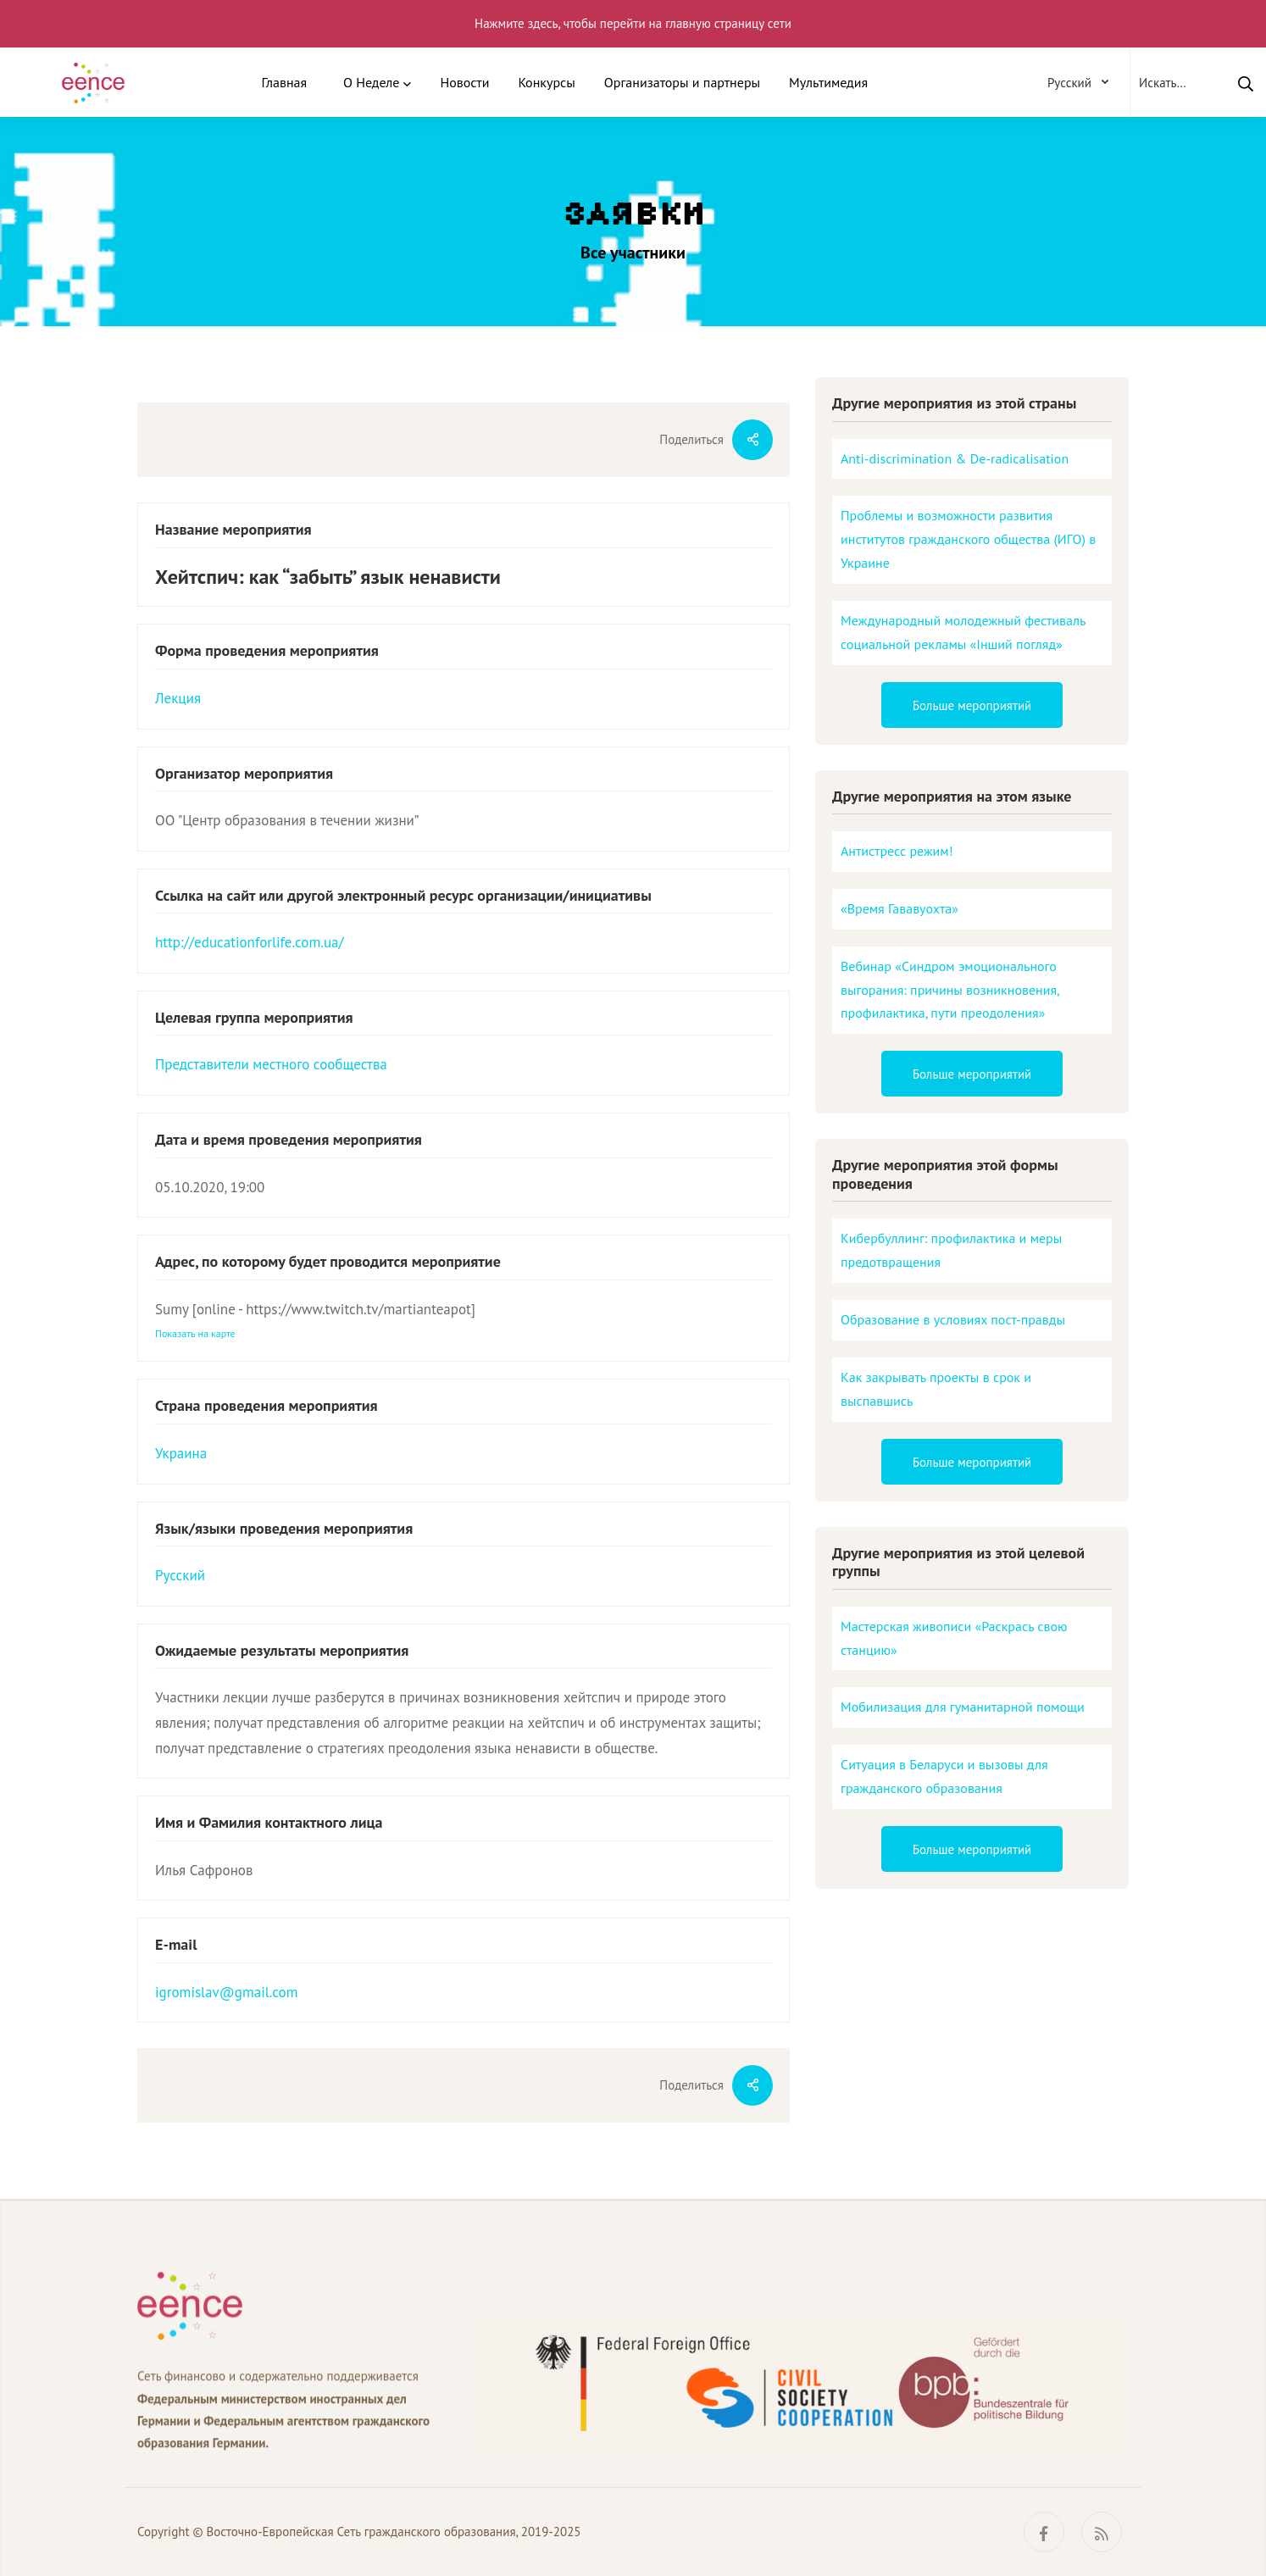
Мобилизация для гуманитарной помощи (963, 1706)
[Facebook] (1044, 2532)
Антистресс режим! (897, 850)
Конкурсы (546, 82)
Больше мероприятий (972, 705)
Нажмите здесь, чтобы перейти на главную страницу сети (633, 23)
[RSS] (1101, 2532)
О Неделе (371, 82)
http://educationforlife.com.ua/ (249, 942)
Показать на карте (195, 1333)
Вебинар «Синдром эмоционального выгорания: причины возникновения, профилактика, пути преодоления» (950, 990)
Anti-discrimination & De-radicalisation (955, 458)
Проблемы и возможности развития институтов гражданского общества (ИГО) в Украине (968, 539)
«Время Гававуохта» (899, 908)
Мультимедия (828, 82)
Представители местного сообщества (271, 1064)
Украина (181, 1453)
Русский (180, 1575)
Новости (464, 82)
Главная (284, 82)
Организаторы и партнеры (682, 82)
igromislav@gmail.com (226, 1992)
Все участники (633, 252)
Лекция (178, 698)
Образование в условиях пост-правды (953, 1319)
